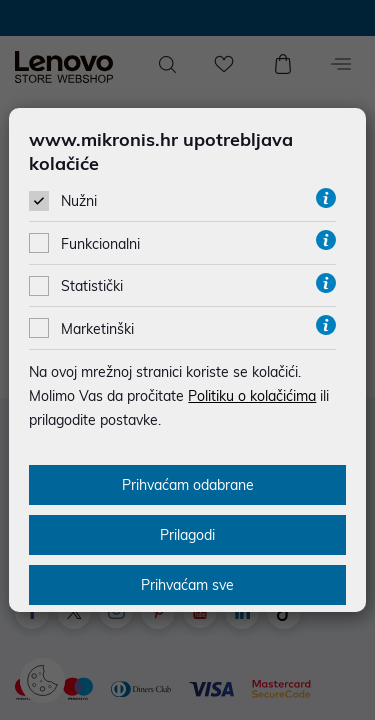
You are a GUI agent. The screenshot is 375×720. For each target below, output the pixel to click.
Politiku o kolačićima (252, 396)
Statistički (92, 286)
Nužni (79, 201)
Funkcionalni (100, 244)
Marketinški (97, 329)
